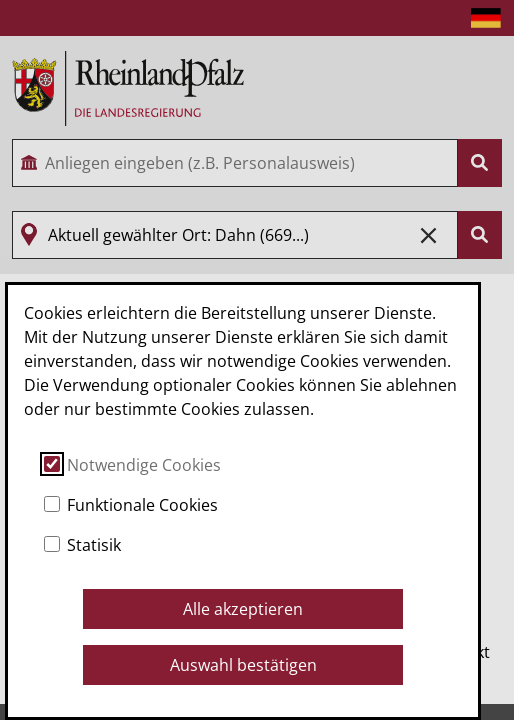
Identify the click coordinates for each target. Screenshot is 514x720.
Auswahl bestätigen (243, 665)
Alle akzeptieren (243, 609)
